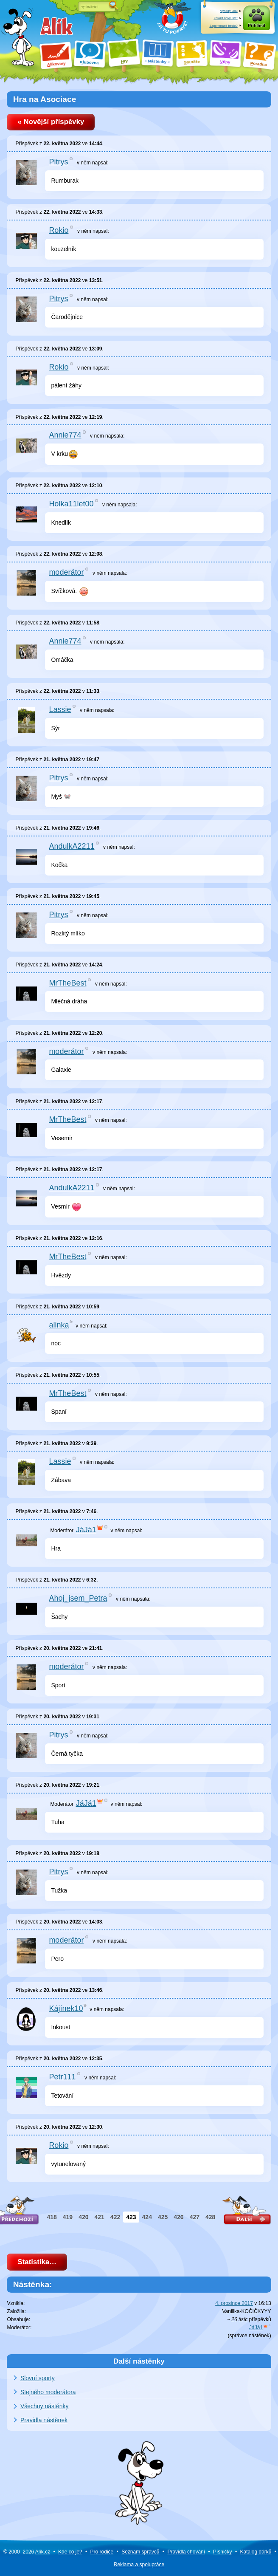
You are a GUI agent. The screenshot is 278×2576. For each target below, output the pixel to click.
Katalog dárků (255, 2552)
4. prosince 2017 (234, 2303)
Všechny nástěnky (44, 2406)
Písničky (222, 2552)
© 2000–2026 (26, 2552)
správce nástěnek (250, 2336)
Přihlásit (256, 25)
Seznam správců (140, 2552)
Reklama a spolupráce (139, 2565)
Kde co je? (70, 2552)
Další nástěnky (139, 2361)
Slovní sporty (37, 2378)
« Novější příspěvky (51, 122)
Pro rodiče (102, 2552)
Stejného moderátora (48, 2392)
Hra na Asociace (44, 99)
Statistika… (37, 2262)
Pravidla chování (186, 2552)
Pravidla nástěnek (43, 2420)
